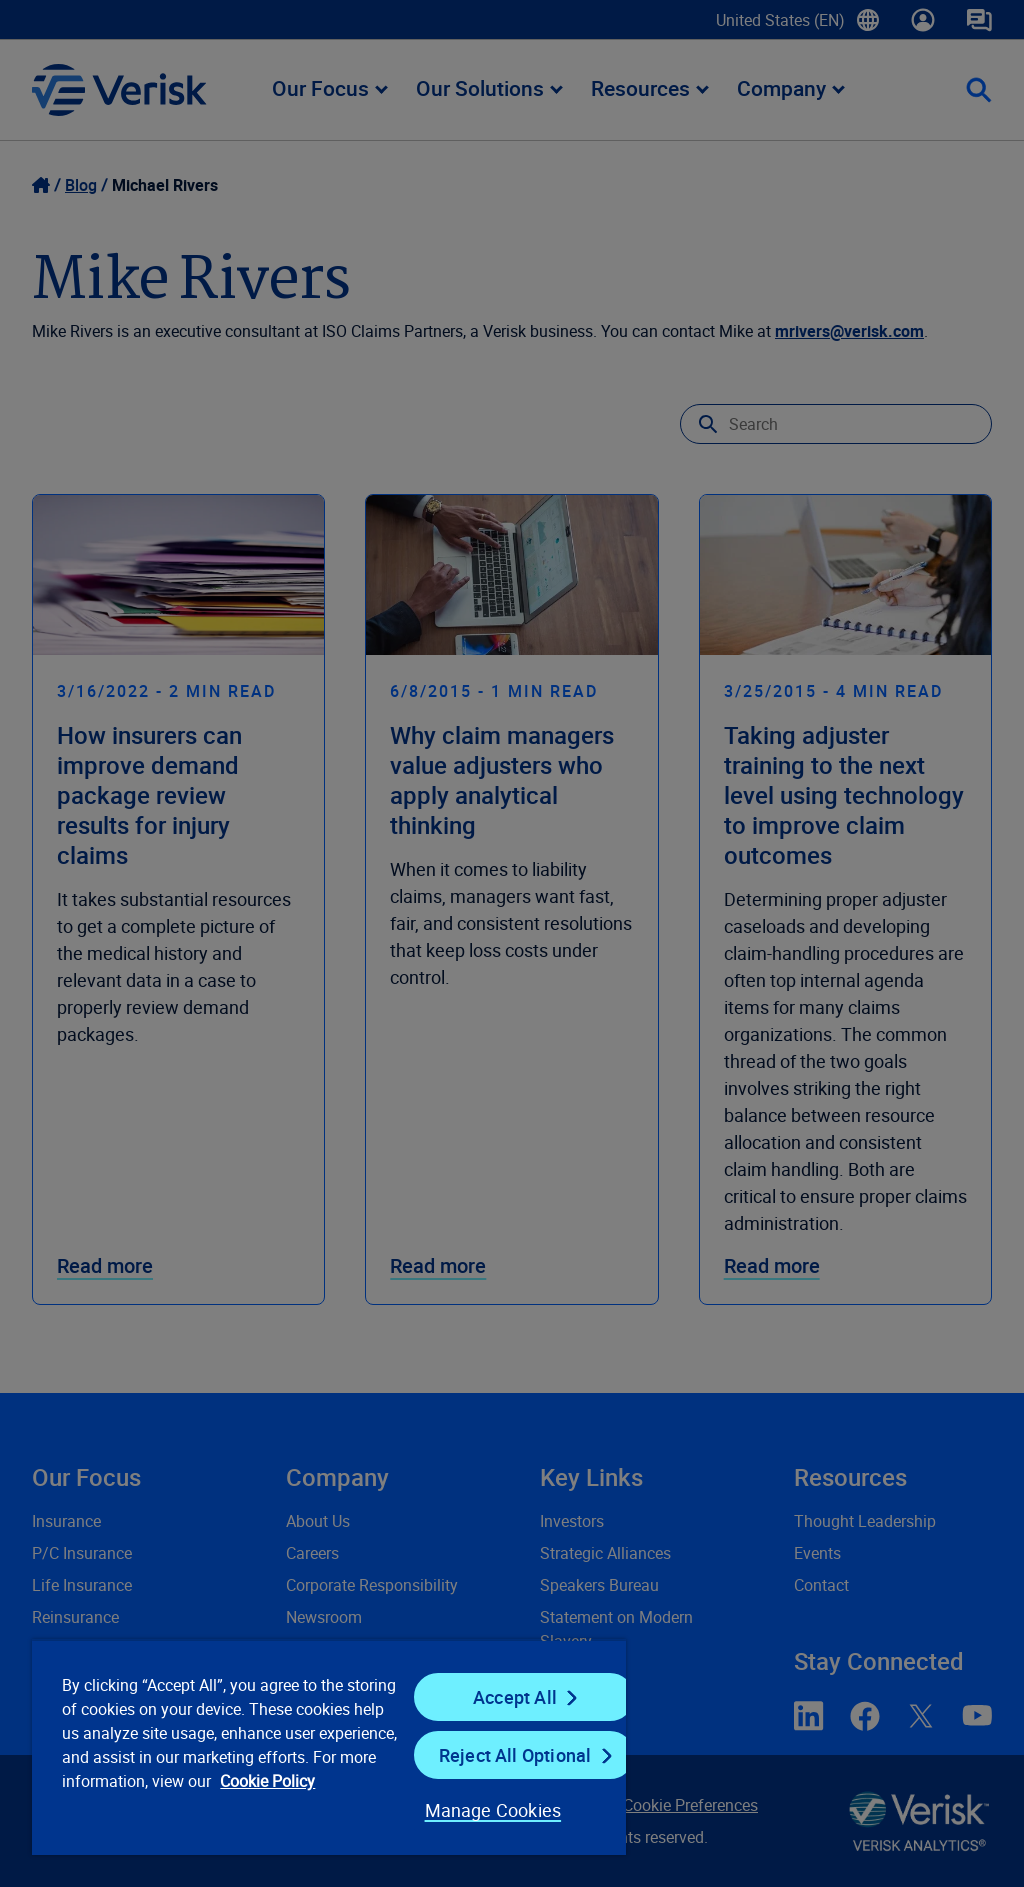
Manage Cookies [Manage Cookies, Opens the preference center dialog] (493, 1810)
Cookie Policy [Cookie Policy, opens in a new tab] (267, 1781)
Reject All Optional (515, 1755)
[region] (329, 1747)
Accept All (515, 1697)
